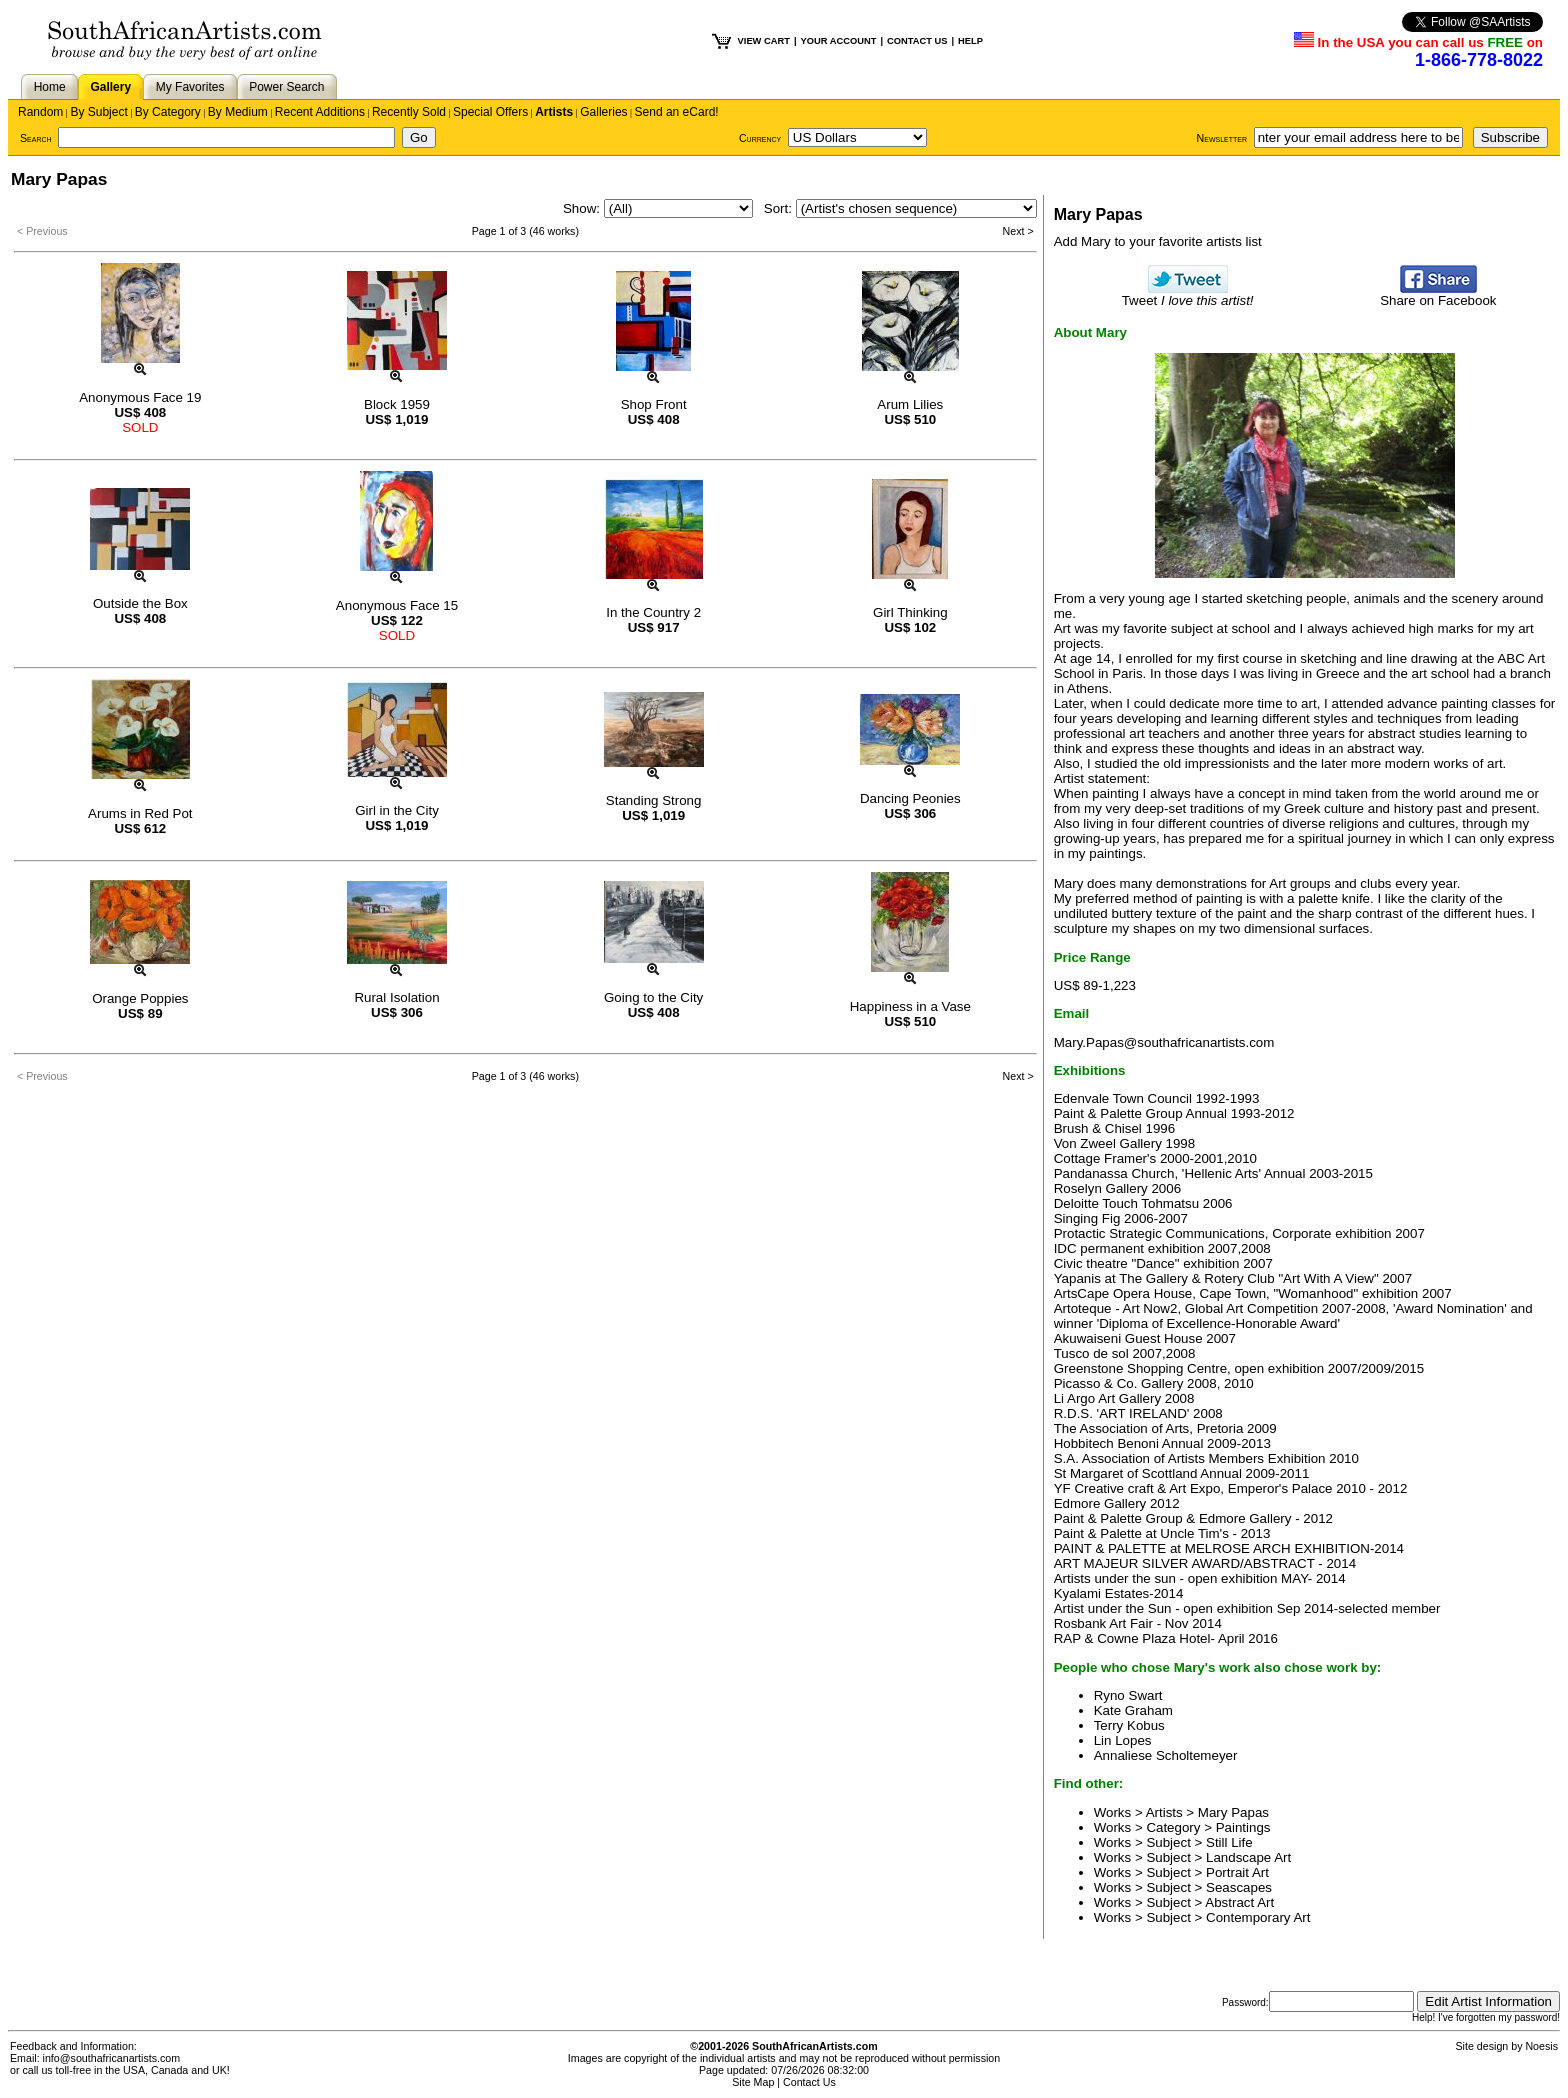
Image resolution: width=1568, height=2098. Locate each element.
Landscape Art (1248, 1857)
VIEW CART (764, 41)
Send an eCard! (677, 112)
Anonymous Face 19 (140, 397)
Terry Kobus (1129, 1725)
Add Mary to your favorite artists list (1158, 241)
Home (50, 87)
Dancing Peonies (910, 798)
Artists (554, 112)
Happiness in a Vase (910, 1006)
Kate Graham (1133, 1710)
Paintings (1243, 1827)
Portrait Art (1237, 1872)
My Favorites (190, 87)
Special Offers (490, 112)
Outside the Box (140, 603)
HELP (970, 41)
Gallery (110, 87)
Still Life (1229, 1842)
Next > (1018, 231)
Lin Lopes (1123, 1740)
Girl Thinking (910, 612)
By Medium (238, 112)
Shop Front (654, 404)
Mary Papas (1233, 1812)
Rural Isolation (396, 997)
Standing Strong (654, 800)
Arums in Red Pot (140, 813)
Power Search (286, 87)
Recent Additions (320, 112)
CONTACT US (917, 41)
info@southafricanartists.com (112, 2058)
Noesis (1541, 2046)
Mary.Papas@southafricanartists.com (1164, 1042)
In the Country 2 (653, 612)
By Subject (98, 112)
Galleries (603, 112)
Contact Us (809, 2082)
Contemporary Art (1258, 1917)
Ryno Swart (1128, 1695)
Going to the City (653, 997)
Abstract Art (1239, 1902)
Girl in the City (397, 810)
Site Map (753, 2082)
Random (40, 112)
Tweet (1188, 294)
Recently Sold (409, 112)
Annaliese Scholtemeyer (1166, 1755)
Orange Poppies (140, 998)
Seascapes (1239, 1887)
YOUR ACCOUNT (839, 41)
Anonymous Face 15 (397, 605)
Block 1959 (397, 404)
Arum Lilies (910, 404)
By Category (168, 112)
